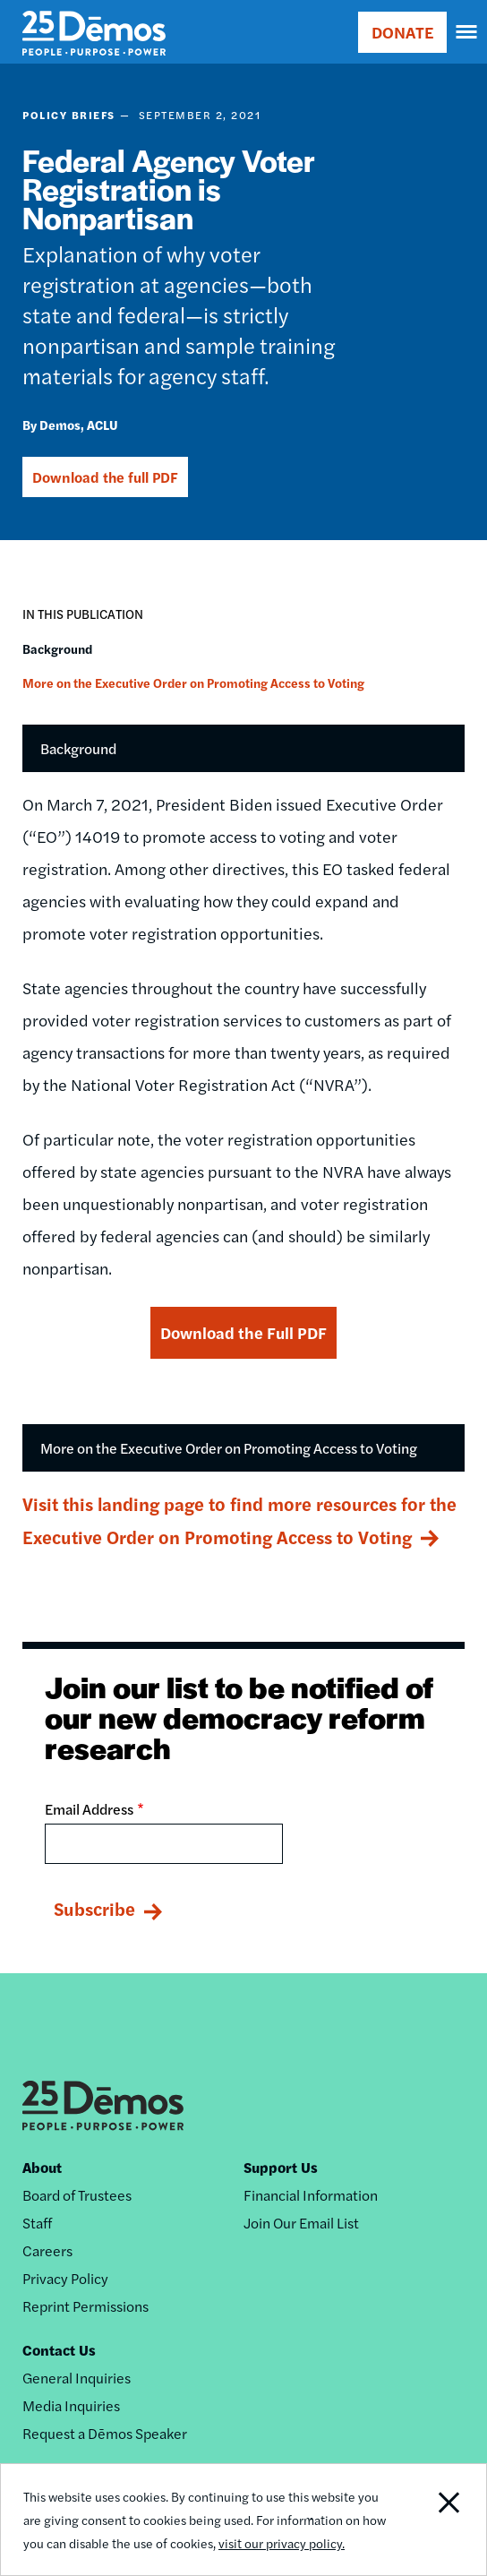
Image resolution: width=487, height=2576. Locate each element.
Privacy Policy (65, 2278)
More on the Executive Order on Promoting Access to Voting (193, 682)
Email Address (89, 1809)
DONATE (402, 32)
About (42, 2167)
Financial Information (311, 2195)
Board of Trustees (77, 2195)
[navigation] (467, 32)
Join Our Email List (301, 2222)
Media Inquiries (71, 2405)
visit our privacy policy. (281, 2543)
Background (57, 648)
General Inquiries (76, 2377)
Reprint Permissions (85, 2306)
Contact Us (59, 2350)
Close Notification (436, 2519)
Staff (37, 2222)
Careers (47, 2250)
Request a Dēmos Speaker (104, 2433)
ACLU (102, 425)
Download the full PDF (105, 477)
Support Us (281, 2167)
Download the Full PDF (243, 1332)
